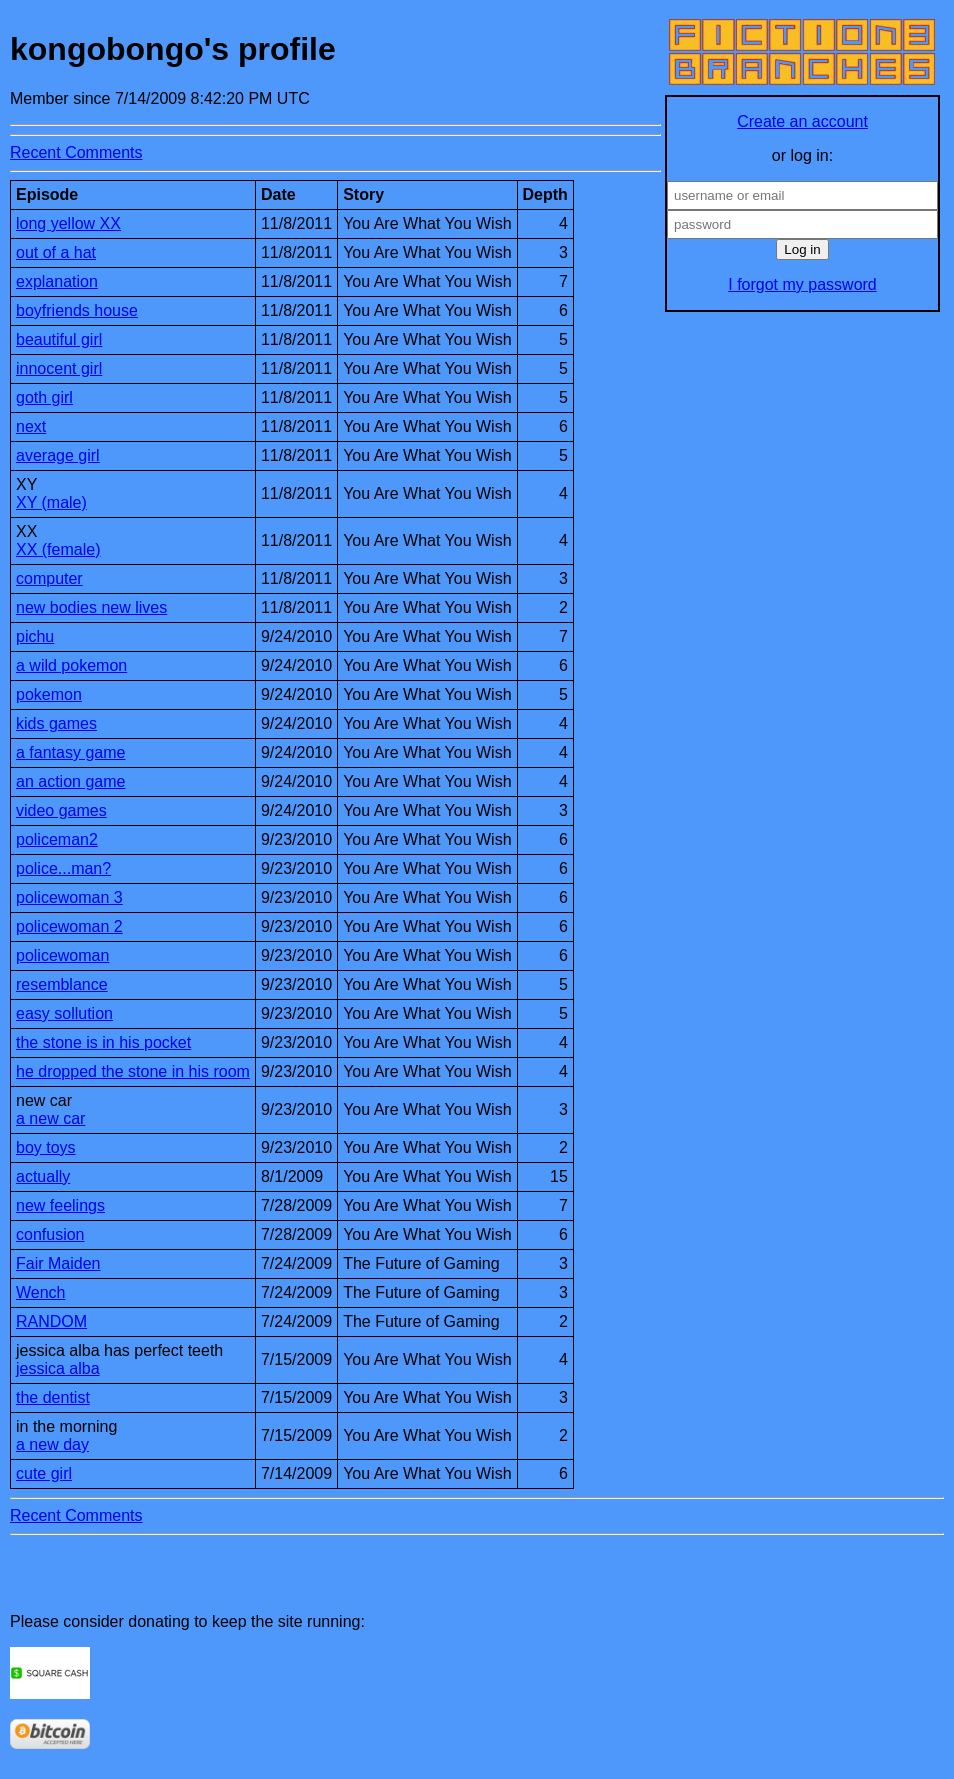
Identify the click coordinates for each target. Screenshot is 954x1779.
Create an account (802, 121)
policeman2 (57, 839)
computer (49, 578)
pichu (35, 636)
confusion (50, 1234)
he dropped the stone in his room (133, 1071)
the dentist (53, 1397)
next (31, 426)
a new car (50, 1118)
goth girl (44, 397)
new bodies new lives (91, 607)
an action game (70, 781)
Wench (41, 1292)
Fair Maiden (58, 1263)
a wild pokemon (71, 665)
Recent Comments (76, 152)
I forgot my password (802, 284)
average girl (58, 455)
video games (61, 810)
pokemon (49, 694)
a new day (52, 1444)
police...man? (63, 868)
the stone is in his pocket (103, 1042)
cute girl (44, 1473)
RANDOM (51, 1321)
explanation (57, 281)
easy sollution (64, 1013)
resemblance (62, 984)
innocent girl (59, 368)
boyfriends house (77, 310)
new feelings (60, 1205)
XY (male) (51, 502)
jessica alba (58, 1368)
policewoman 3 (69, 897)
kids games (56, 723)
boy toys (46, 1147)
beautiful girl (59, 339)
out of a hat (56, 252)
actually (43, 1176)
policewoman (62, 955)
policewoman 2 (69, 926)
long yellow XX (68, 223)
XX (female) (58, 549)
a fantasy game (70, 752)
